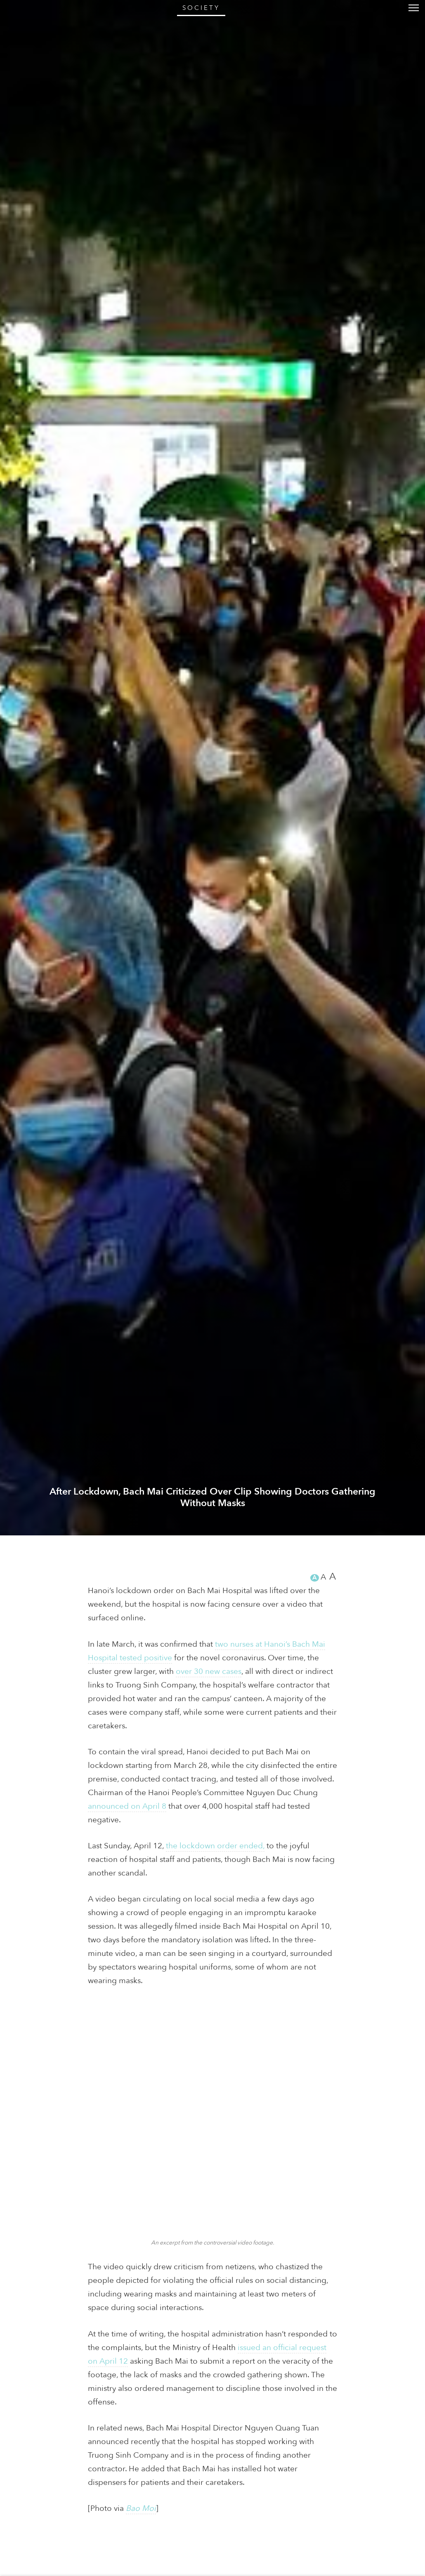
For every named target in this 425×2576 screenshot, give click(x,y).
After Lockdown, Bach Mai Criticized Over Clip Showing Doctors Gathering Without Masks (213, 2541)
